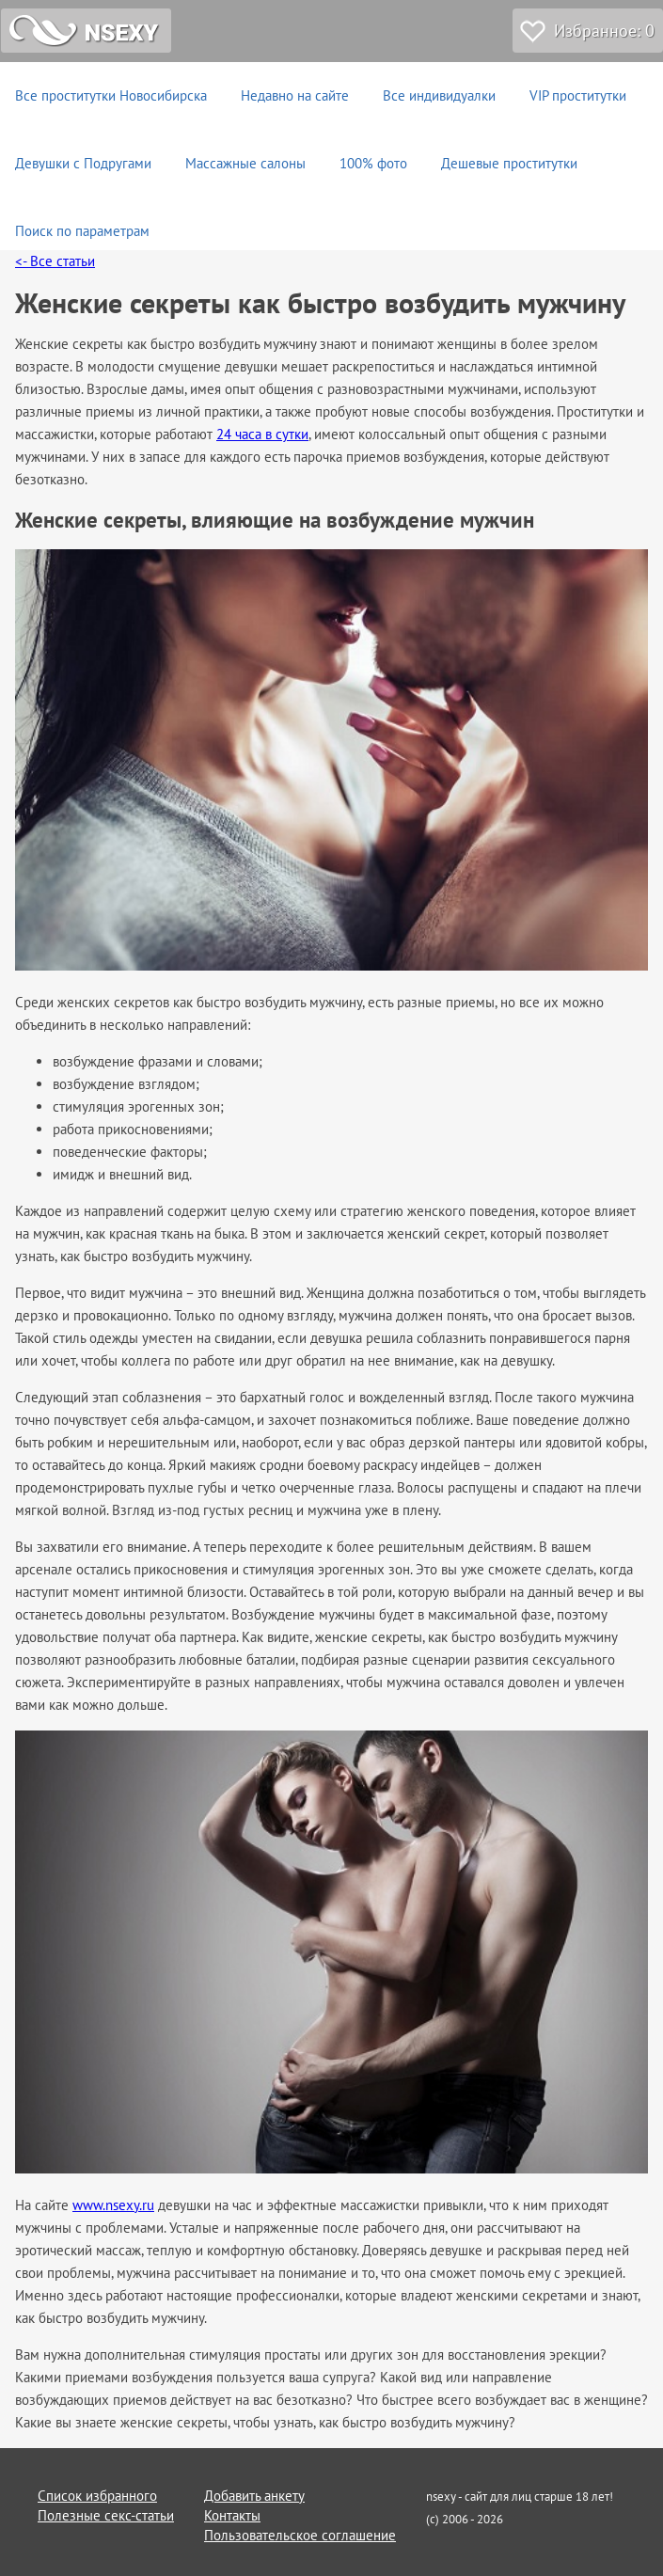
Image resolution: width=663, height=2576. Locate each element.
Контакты (232, 2515)
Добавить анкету (254, 2496)
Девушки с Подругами (83, 163)
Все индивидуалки (439, 95)
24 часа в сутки (262, 434)
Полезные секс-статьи (106, 2515)
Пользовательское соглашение (300, 2535)
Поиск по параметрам (82, 231)
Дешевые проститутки (509, 163)
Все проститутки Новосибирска (111, 95)
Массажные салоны (245, 163)
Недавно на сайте (295, 95)
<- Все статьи (55, 261)
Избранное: (604, 30)
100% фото (373, 163)
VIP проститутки (577, 95)
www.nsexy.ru (113, 2205)
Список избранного (97, 2496)
